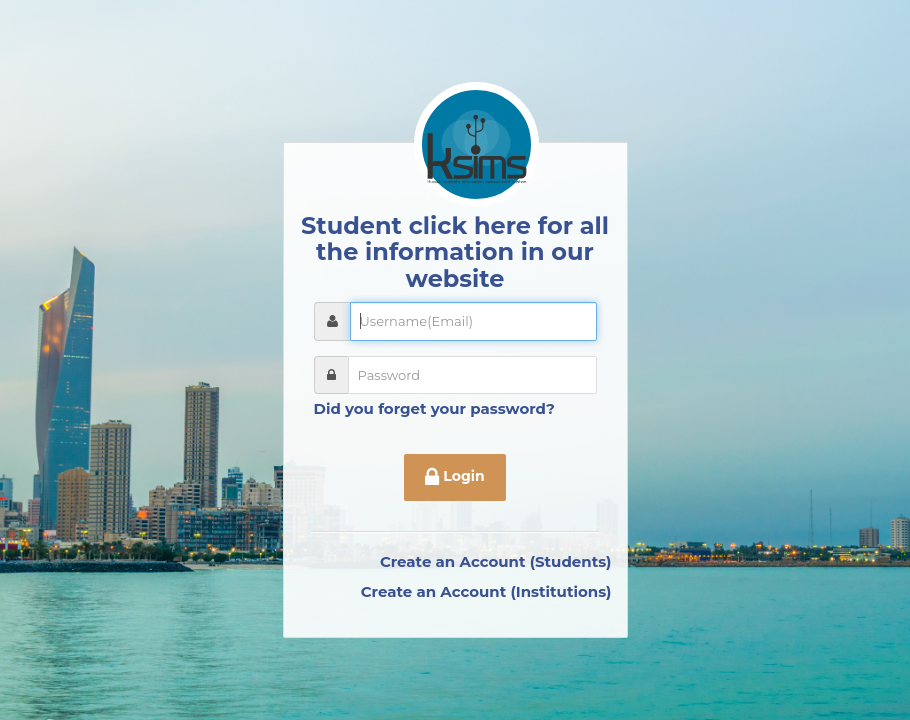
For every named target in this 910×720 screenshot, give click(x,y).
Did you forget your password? (434, 408)
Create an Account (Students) (496, 561)
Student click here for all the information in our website (455, 252)
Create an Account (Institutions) (486, 591)
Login (454, 478)
